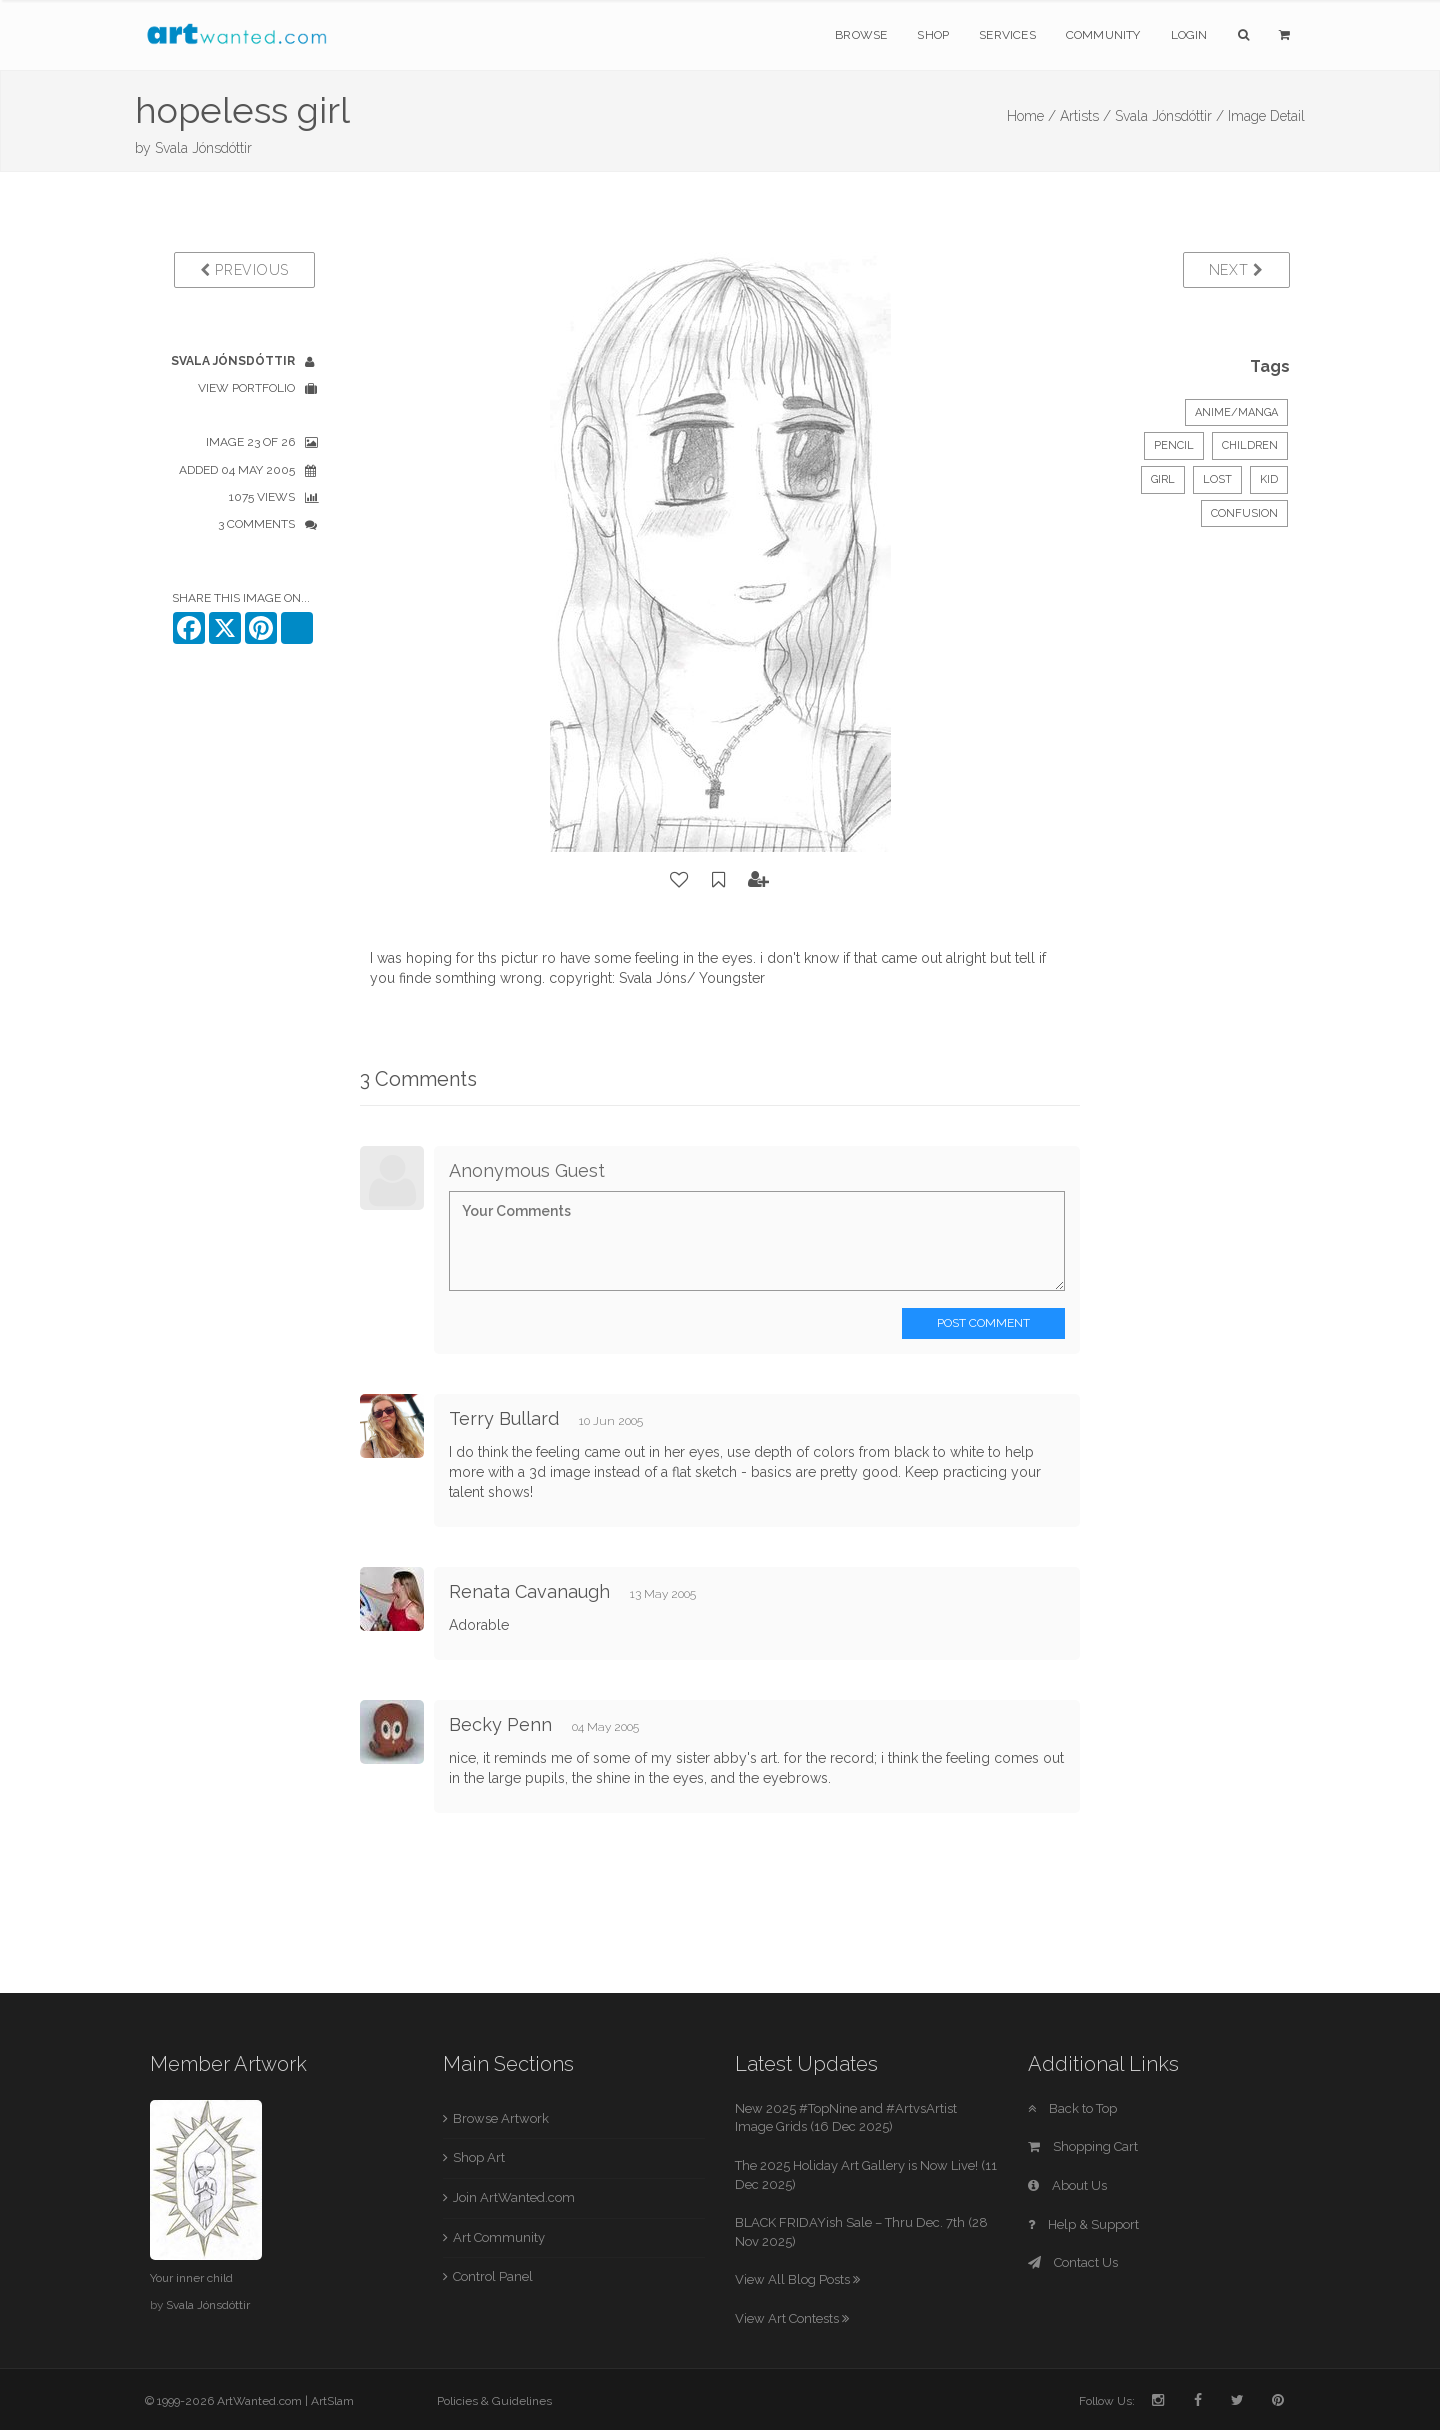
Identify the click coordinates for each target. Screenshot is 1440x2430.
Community (1103, 35)
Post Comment (983, 1323)
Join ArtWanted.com (514, 2197)
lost (1217, 479)
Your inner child (191, 2278)
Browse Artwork (501, 2118)
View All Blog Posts (797, 2279)
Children (1250, 445)
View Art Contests (792, 2318)
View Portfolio (246, 388)
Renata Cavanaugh (529, 1591)
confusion (1244, 513)
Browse (861, 35)
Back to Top (1072, 2108)
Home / (1031, 116)
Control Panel (493, 2276)
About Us (1067, 2185)
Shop (933, 35)
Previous (244, 270)
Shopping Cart (1083, 2146)
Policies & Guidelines (494, 2401)
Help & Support (1083, 2224)
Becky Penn (500, 1724)
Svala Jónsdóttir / (1169, 116)
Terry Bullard (504, 1418)
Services (1007, 35)
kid (1269, 479)
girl (1163, 479)
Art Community (499, 2237)
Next (1236, 270)
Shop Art (479, 2157)
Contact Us (1073, 2262)
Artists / (1085, 116)
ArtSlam (332, 2401)
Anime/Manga (1236, 412)
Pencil (1174, 445)
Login (1189, 35)
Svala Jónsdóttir (203, 148)
